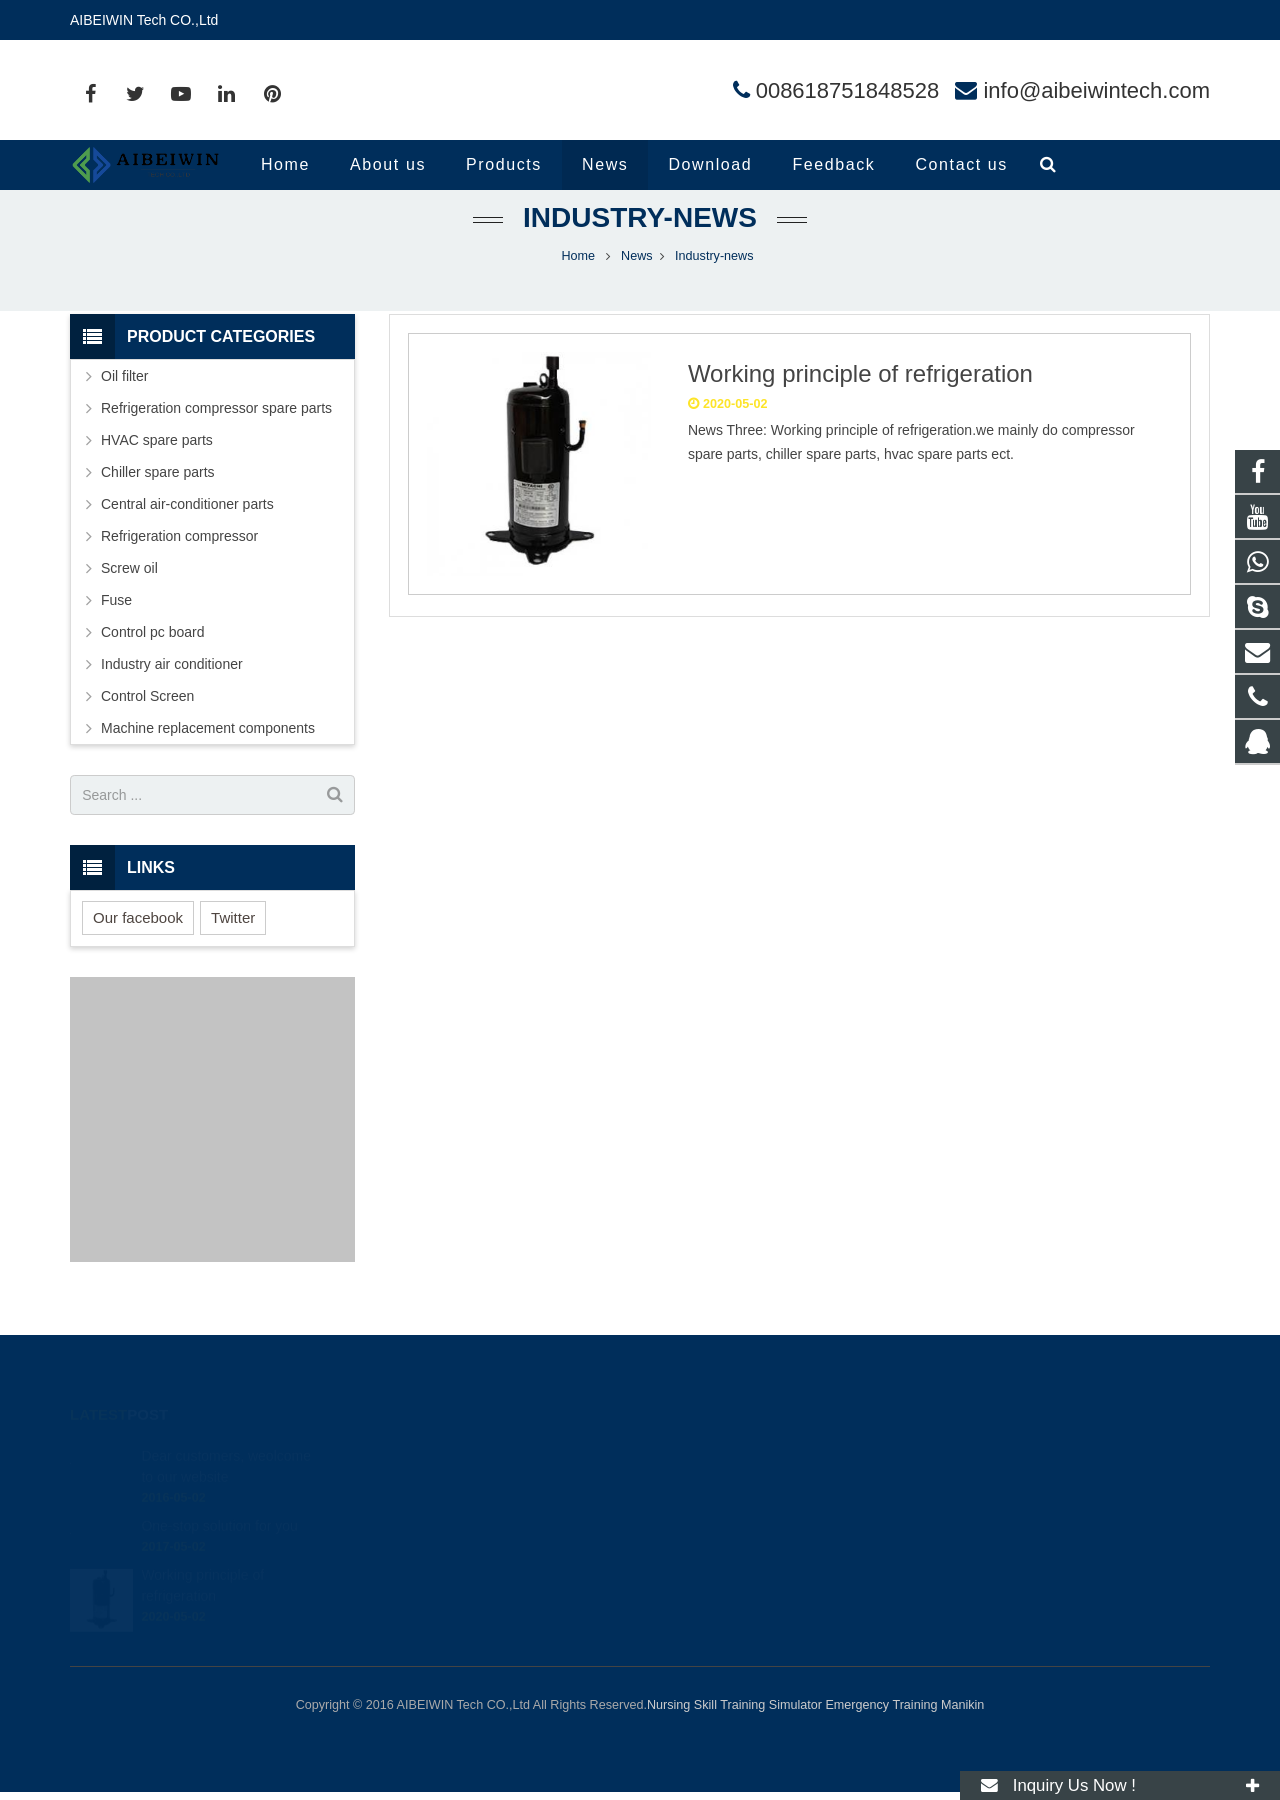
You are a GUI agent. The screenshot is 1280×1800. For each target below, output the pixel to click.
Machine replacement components (208, 753)
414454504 (709, 1456)
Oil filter (124, 401)
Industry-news (640, 242)
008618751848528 (848, 90)
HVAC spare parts (157, 465)
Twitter (233, 941)
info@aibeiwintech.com (1096, 90)
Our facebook (138, 941)
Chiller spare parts (158, 497)
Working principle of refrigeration (860, 398)
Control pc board (153, 657)
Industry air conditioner (172, 689)
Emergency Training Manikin (904, 1705)
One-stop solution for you (219, 1503)
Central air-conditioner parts (187, 529)
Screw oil (129, 593)
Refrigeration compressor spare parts (216, 433)
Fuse (116, 625)
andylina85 (706, 1572)
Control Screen (147, 721)
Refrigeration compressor (179, 561)
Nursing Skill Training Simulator (734, 1705)
